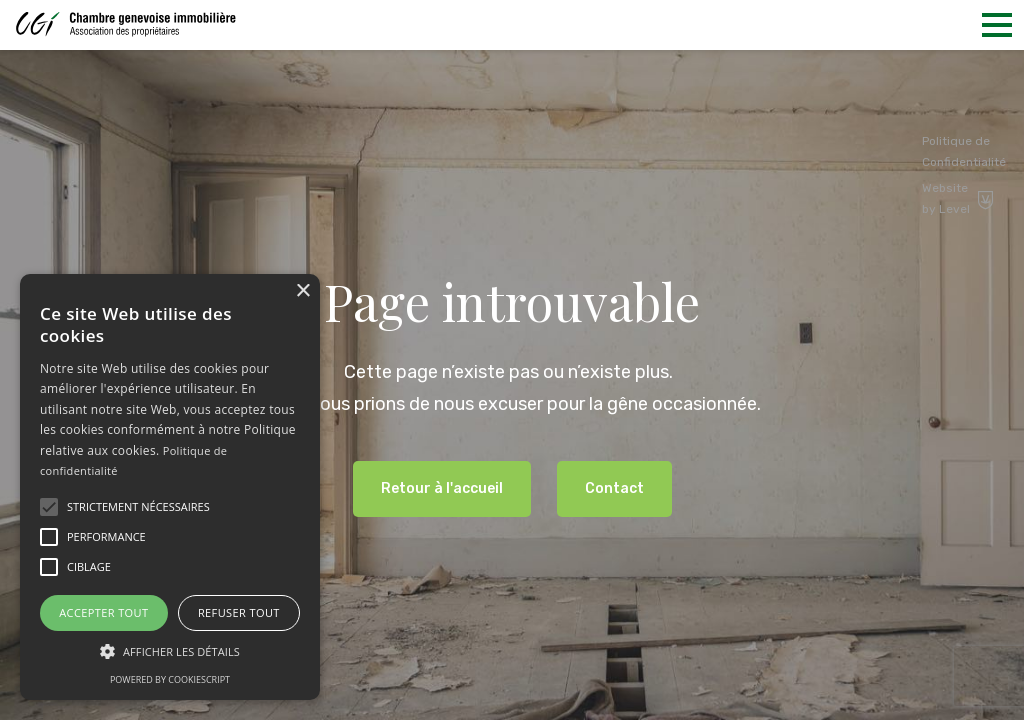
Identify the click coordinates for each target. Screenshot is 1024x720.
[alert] (170, 487)
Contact (614, 488)
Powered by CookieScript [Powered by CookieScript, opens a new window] (170, 679)
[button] (49, 507)
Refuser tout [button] (239, 612)
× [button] (302, 291)
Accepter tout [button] (103, 612)
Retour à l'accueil (442, 488)
